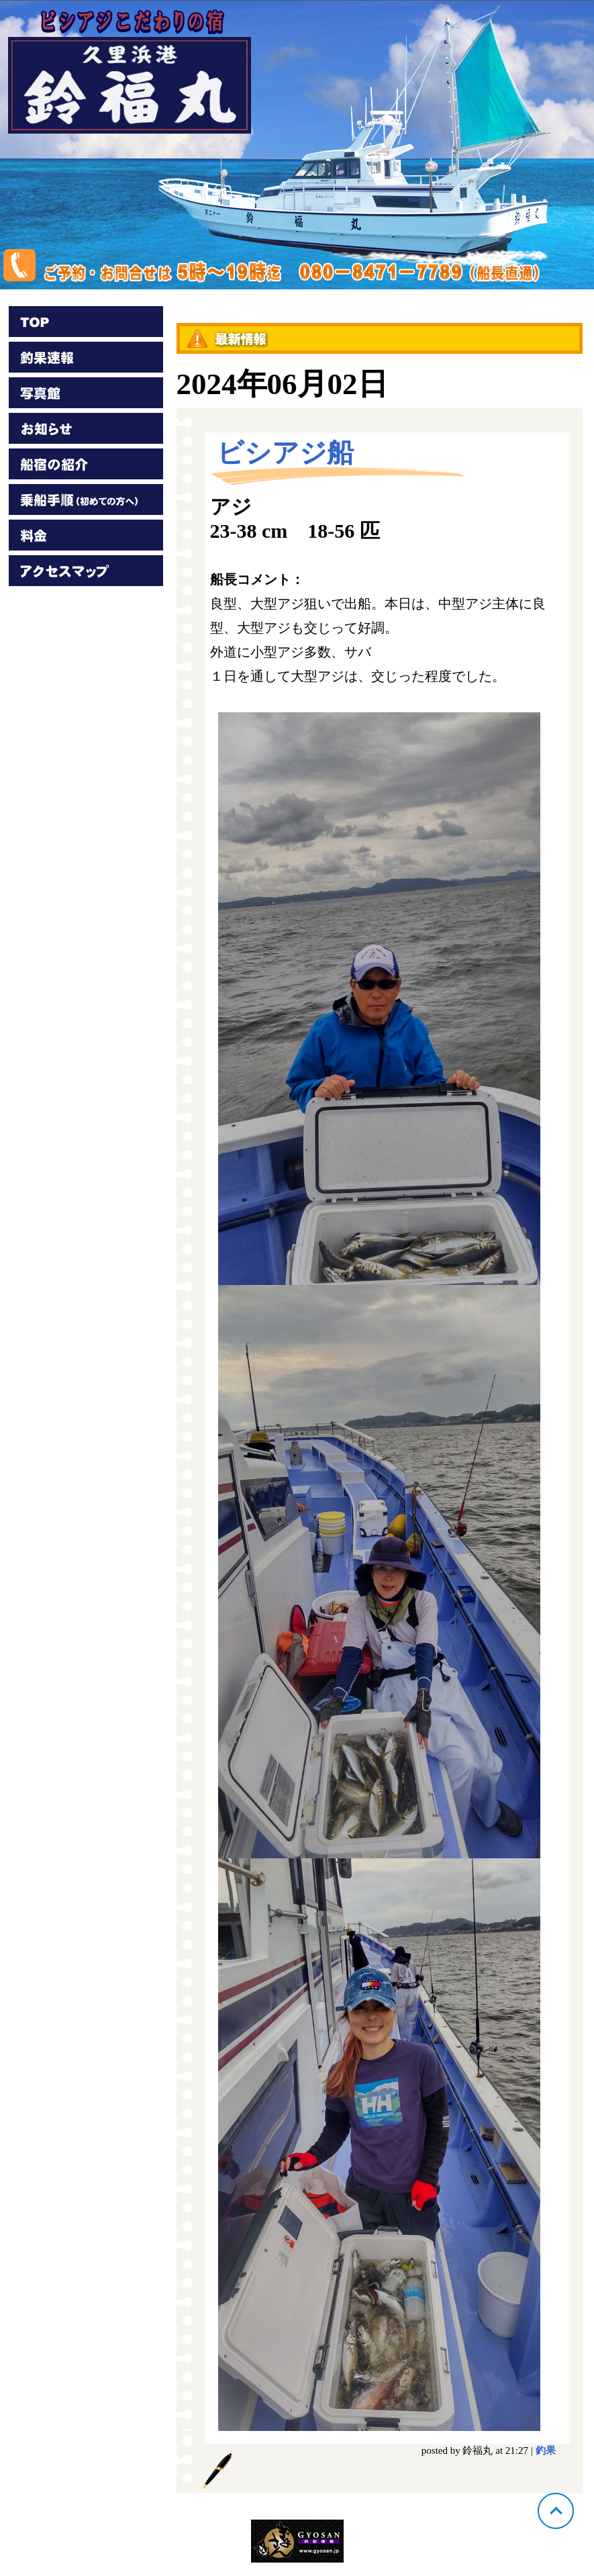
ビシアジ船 (285, 453)
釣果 (546, 2450)
